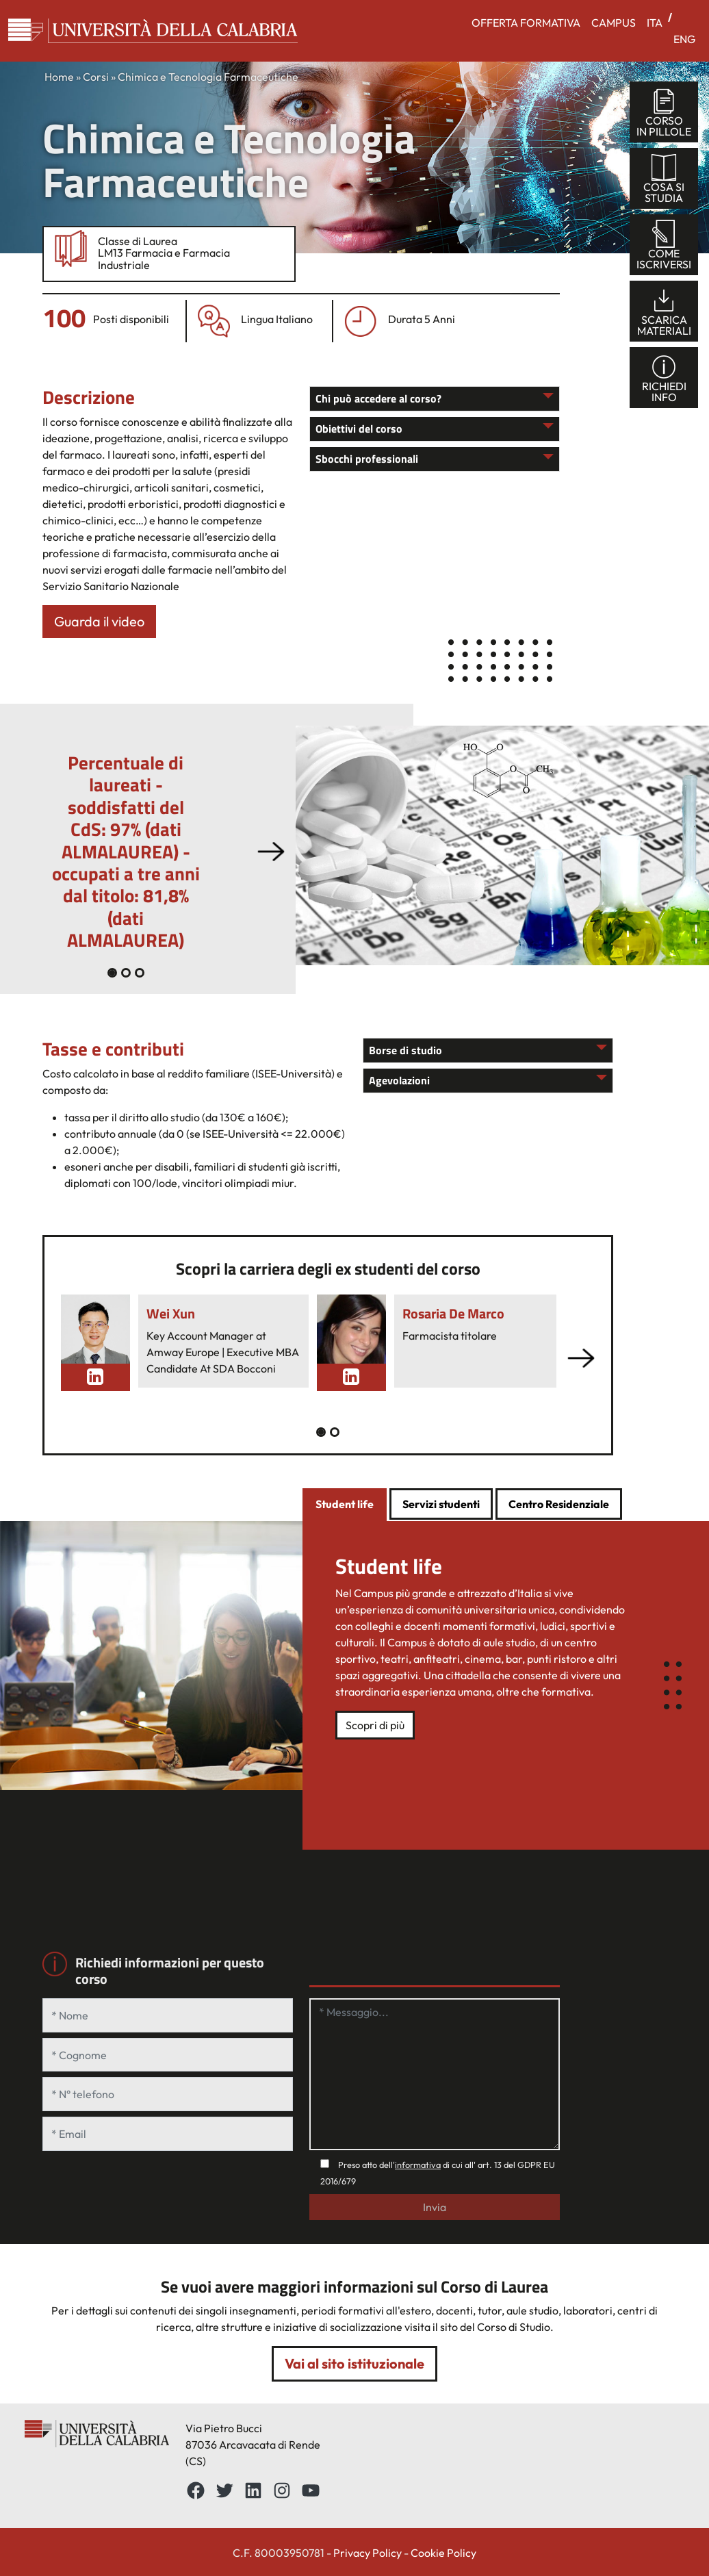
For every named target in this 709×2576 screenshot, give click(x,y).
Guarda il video (99, 621)
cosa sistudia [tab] (663, 179)
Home (59, 77)
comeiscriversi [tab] (663, 245)
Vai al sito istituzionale (354, 2363)
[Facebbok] (195, 2490)
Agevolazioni (399, 1080)
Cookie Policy (443, 2553)
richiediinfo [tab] (664, 378)
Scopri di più (375, 1725)
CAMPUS (613, 22)
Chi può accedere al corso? (378, 398)
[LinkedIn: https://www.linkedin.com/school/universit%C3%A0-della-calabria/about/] (253, 2490)
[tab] (344, 1505)
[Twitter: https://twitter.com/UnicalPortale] (224, 2490)
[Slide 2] (139, 973)
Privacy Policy (367, 2553)
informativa (418, 2164)
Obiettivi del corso (358, 428)
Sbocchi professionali (366, 458)
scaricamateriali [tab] (664, 311)
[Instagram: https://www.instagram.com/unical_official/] (282, 2490)
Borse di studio (405, 1050)
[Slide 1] (126, 973)
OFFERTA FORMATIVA (526, 22)
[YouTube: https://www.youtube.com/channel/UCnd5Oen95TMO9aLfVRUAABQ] (310, 2490)
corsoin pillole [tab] (663, 112)
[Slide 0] (112, 973)
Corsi (96, 77)
